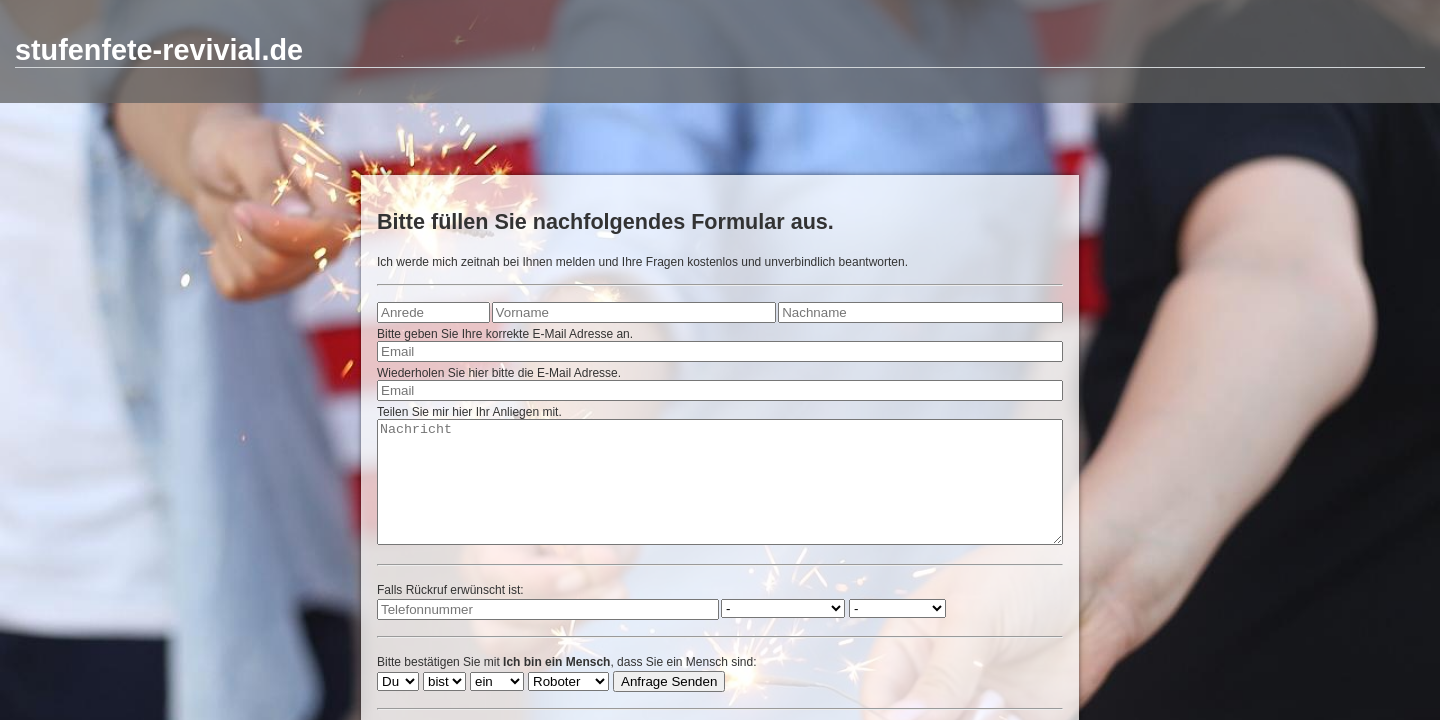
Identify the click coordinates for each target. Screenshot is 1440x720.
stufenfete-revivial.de (159, 50)
